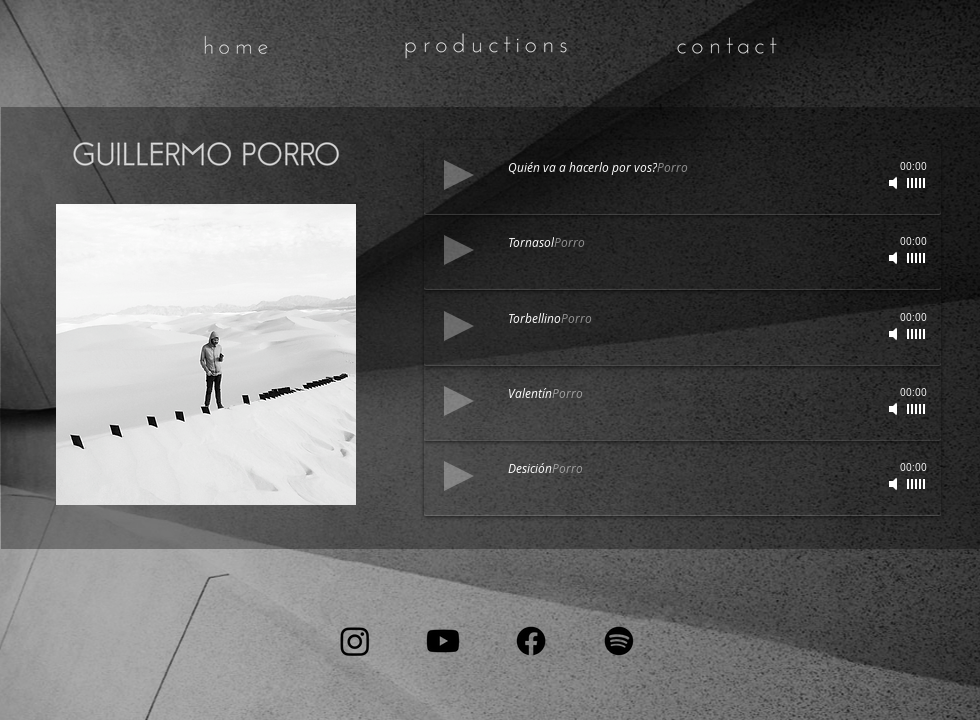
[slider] (917, 258)
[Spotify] (619, 641)
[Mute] (895, 258)
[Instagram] (355, 641)
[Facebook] (531, 641)
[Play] (459, 250)
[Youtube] (443, 641)
